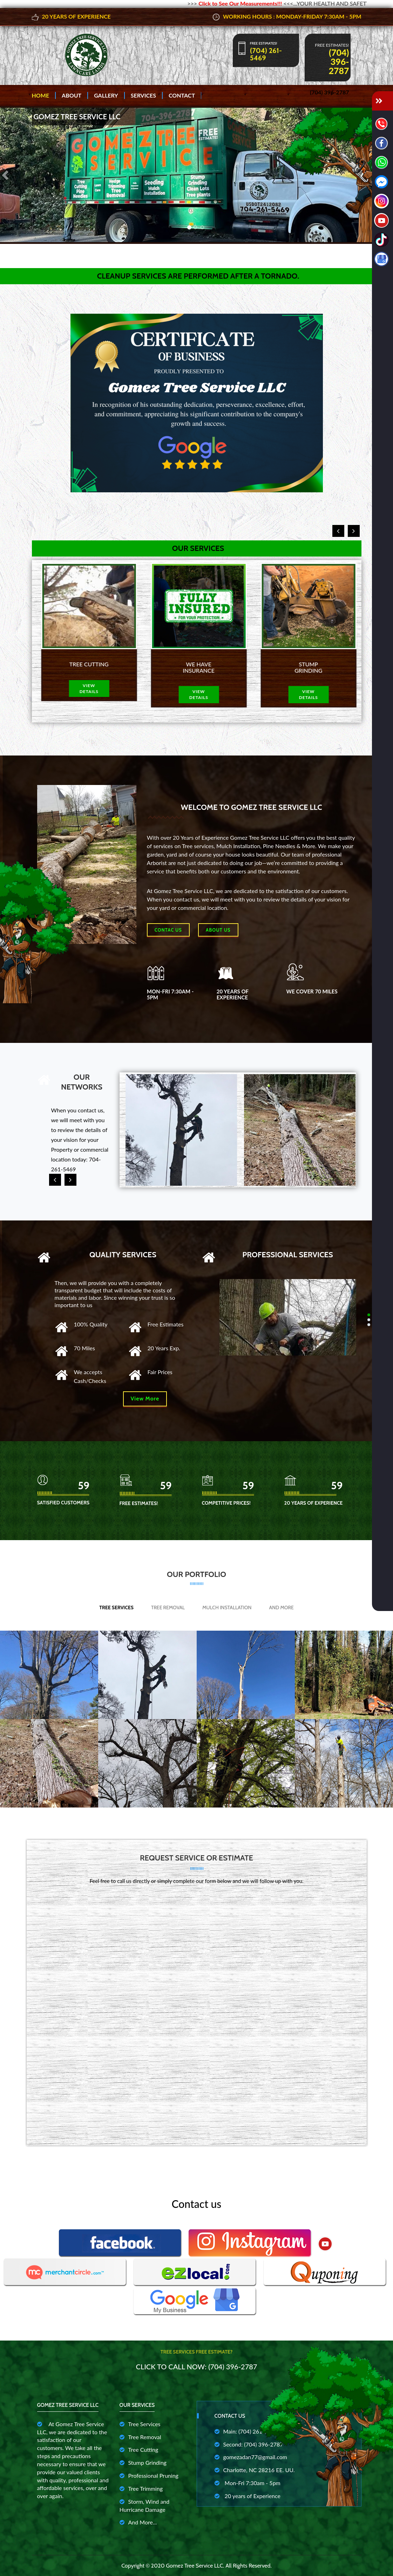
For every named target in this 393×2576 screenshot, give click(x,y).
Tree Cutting (139, 2449)
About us (218, 930)
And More (281, 1607)
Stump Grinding (143, 2462)
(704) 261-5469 (266, 54)
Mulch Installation (226, 1607)
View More (145, 1398)
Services (143, 95)
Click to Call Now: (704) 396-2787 (196, 2366)
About (71, 95)
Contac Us (168, 930)
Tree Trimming (141, 2488)
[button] (6, 175)
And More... (138, 2522)
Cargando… (196, 2012)
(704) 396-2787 (338, 61)
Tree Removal (168, 1607)
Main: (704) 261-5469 (246, 2431)
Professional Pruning (149, 2475)
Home (40, 95)
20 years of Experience (248, 2495)
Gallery (106, 95)
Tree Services (116, 1607)
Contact (182, 95)
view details (86, 694)
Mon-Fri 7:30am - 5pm (247, 2483)
